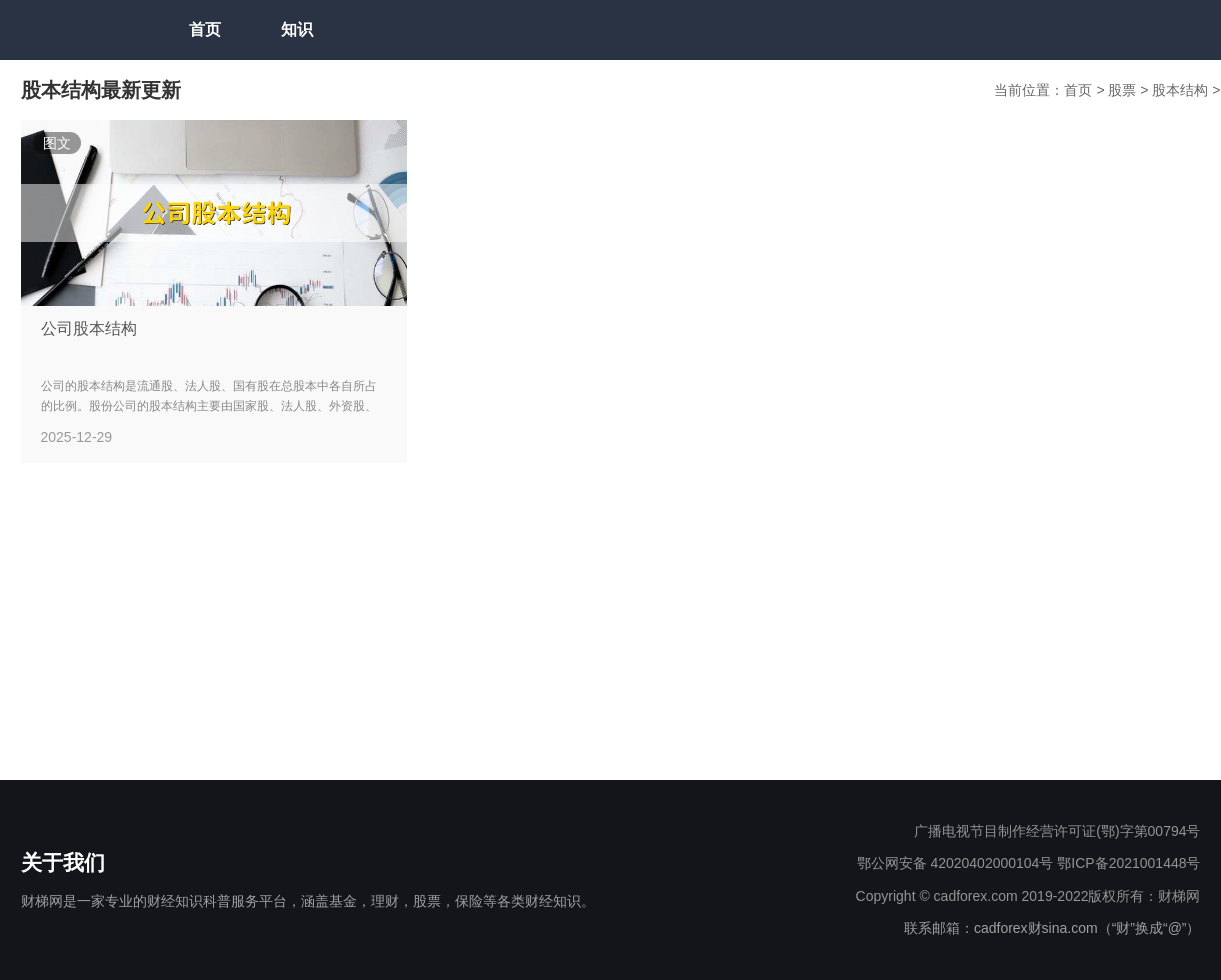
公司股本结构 (89, 328)
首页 (205, 29)
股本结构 (1182, 90)
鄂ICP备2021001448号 (1128, 863)
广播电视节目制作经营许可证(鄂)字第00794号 (1057, 831)
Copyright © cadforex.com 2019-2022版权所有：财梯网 (1028, 896)
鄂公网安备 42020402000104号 (955, 863)
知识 (297, 29)
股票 (1124, 90)
